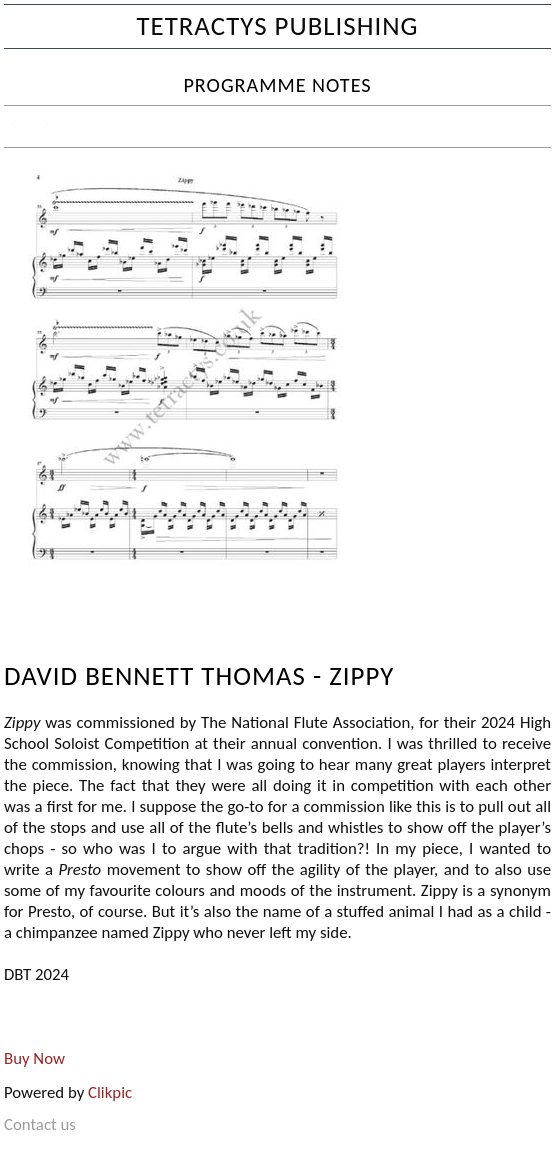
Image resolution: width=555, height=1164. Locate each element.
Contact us (40, 1124)
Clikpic (110, 1092)
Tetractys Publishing (277, 25)
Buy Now (34, 1058)
